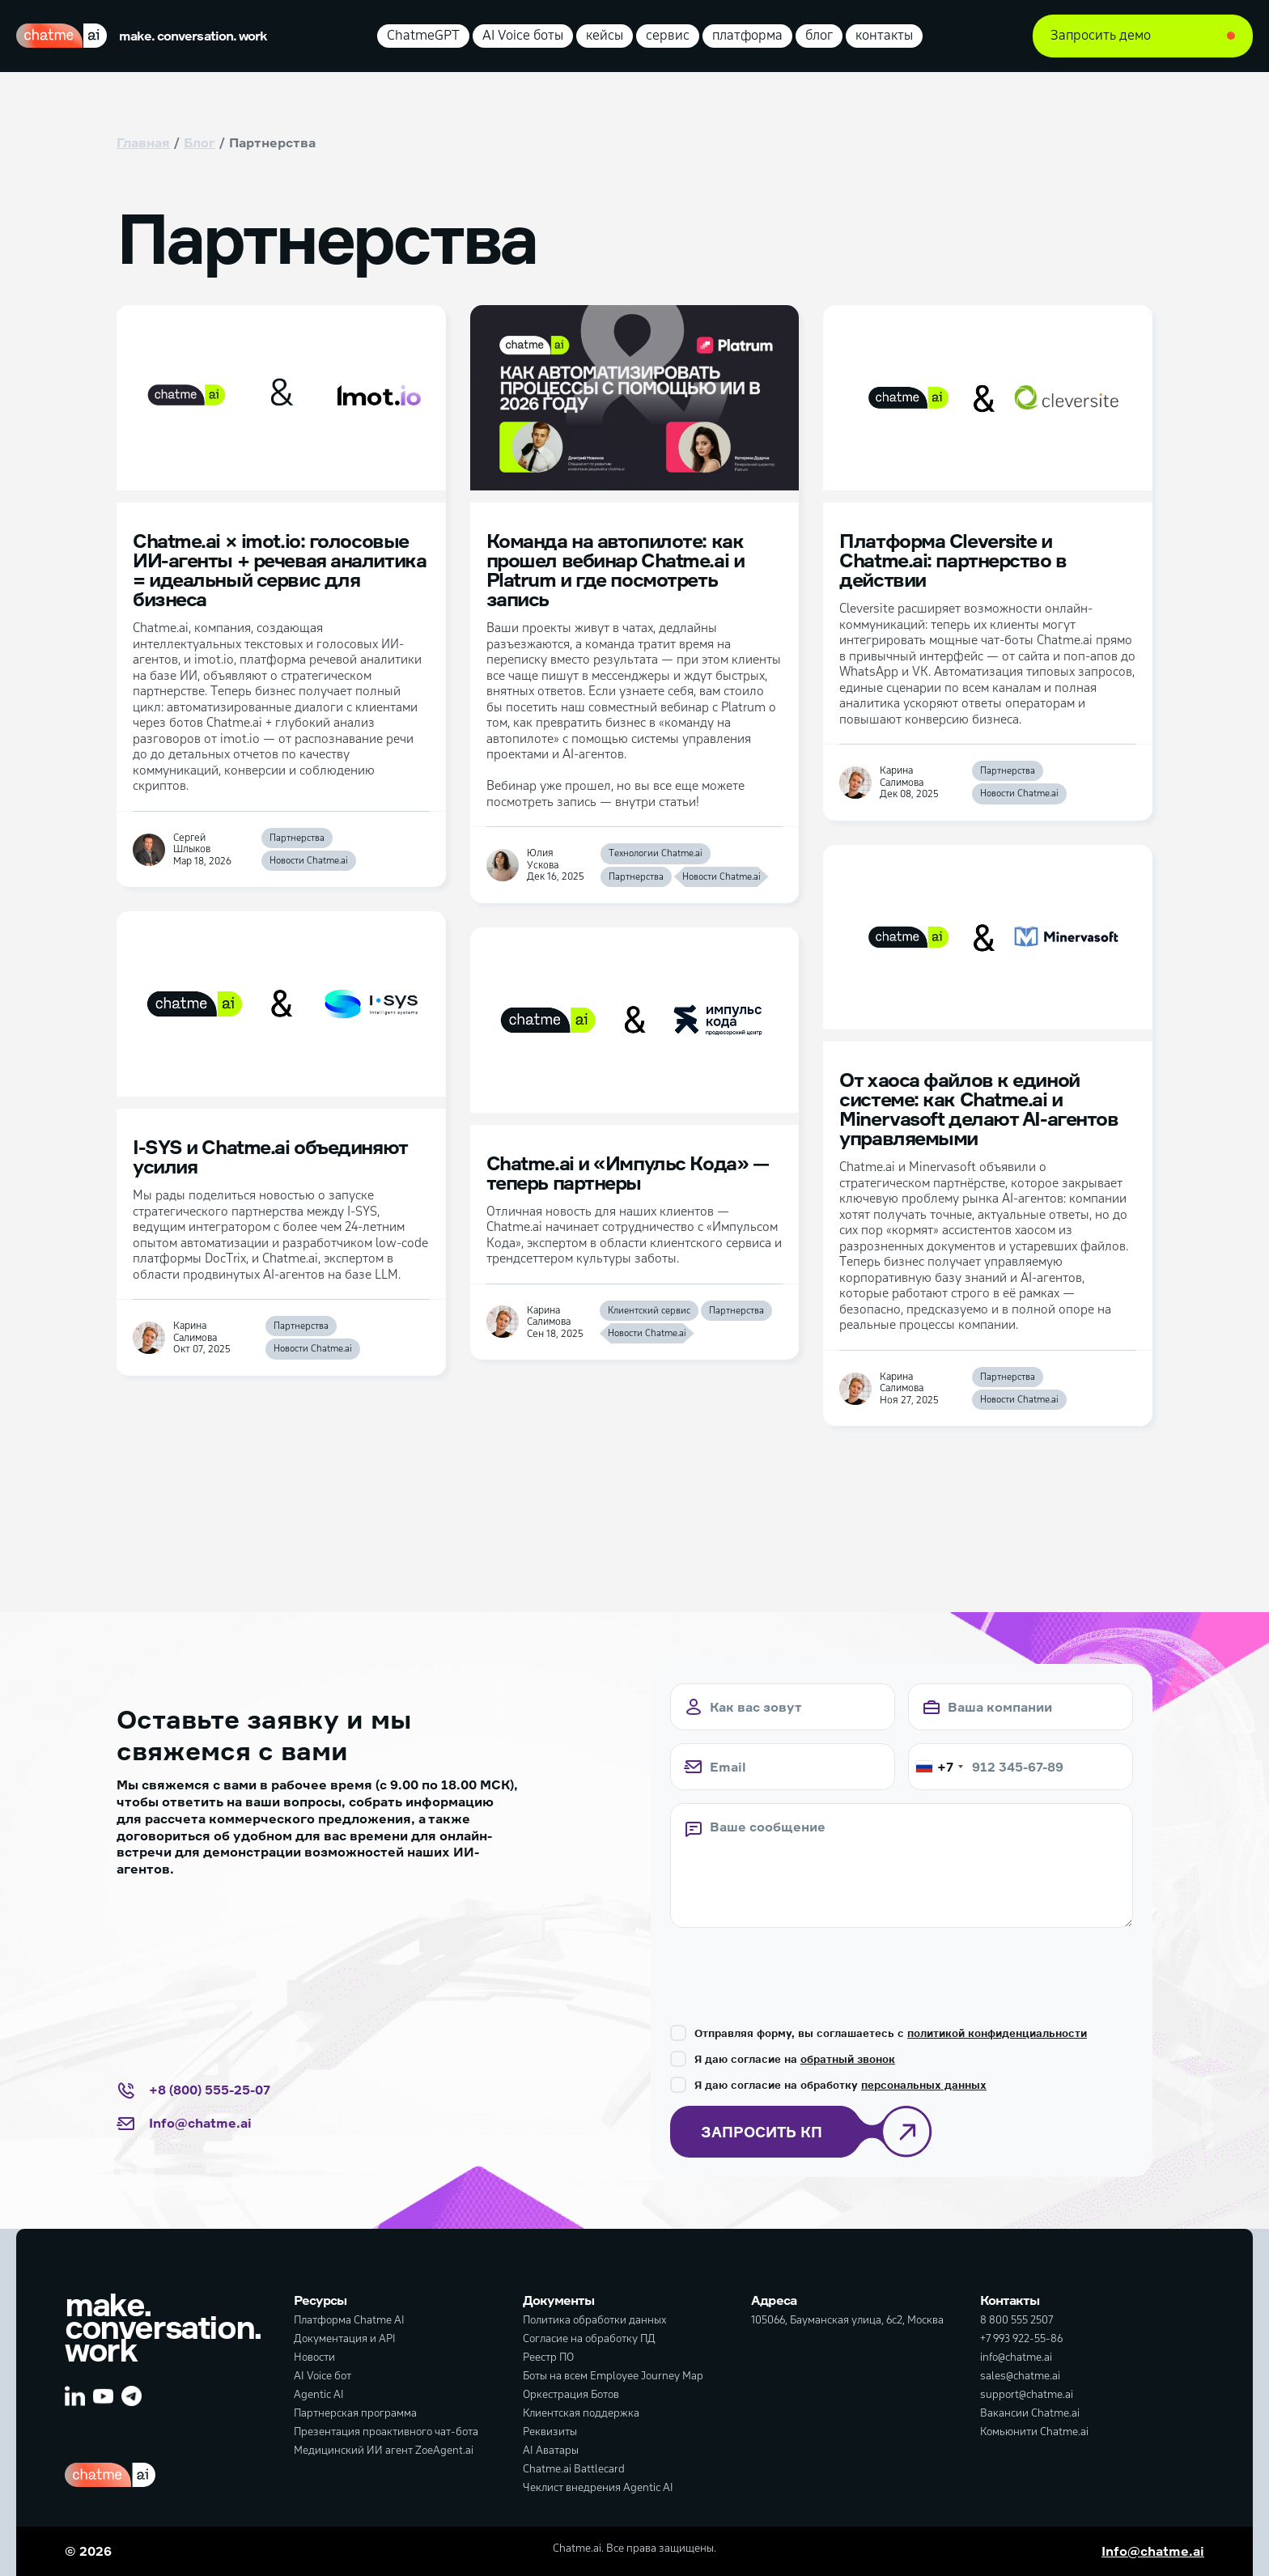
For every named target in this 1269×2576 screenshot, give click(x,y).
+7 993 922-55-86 (1021, 2338)
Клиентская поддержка (581, 2413)
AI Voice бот (322, 2376)
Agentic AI (319, 2394)
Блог (199, 142)
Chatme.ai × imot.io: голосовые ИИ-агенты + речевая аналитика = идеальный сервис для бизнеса (279, 570)
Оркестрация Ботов (571, 2394)
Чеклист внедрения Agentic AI (598, 2487)
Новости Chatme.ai (309, 860)
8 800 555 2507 (1016, 2320)
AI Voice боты (522, 35)
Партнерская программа (355, 2413)
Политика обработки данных (594, 2320)
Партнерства (297, 838)
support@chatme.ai (1026, 2394)
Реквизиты (550, 2431)
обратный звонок (847, 2058)
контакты (884, 35)
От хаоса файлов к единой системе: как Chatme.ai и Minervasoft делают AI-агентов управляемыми (978, 1109)
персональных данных (924, 2084)
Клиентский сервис (649, 1310)
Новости (314, 2357)
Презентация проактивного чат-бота (386, 2431)
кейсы (604, 35)
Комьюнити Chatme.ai (1034, 2431)
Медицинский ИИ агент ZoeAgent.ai (383, 2450)
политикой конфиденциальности (997, 2032)
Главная (143, 142)
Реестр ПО (548, 2357)
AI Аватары (551, 2450)
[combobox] (939, 1767)
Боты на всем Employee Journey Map (613, 2376)
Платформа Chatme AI (349, 2320)
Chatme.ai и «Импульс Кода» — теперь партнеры (627, 1172)
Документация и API (345, 2338)
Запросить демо (1100, 35)
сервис (668, 35)
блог (819, 35)
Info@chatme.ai (184, 2123)
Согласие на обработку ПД (589, 2338)
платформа (747, 35)
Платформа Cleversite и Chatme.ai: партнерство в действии (952, 560)
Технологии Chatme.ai (655, 853)
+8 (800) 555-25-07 (193, 2090)
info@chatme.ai (1016, 2357)
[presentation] (793, 1972)
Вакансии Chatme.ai (1030, 2413)
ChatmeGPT (423, 35)
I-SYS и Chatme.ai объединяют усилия (270, 1156)
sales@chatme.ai (1020, 2376)
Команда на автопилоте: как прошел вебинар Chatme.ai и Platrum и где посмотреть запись (615, 570)
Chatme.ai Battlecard (574, 2469)
